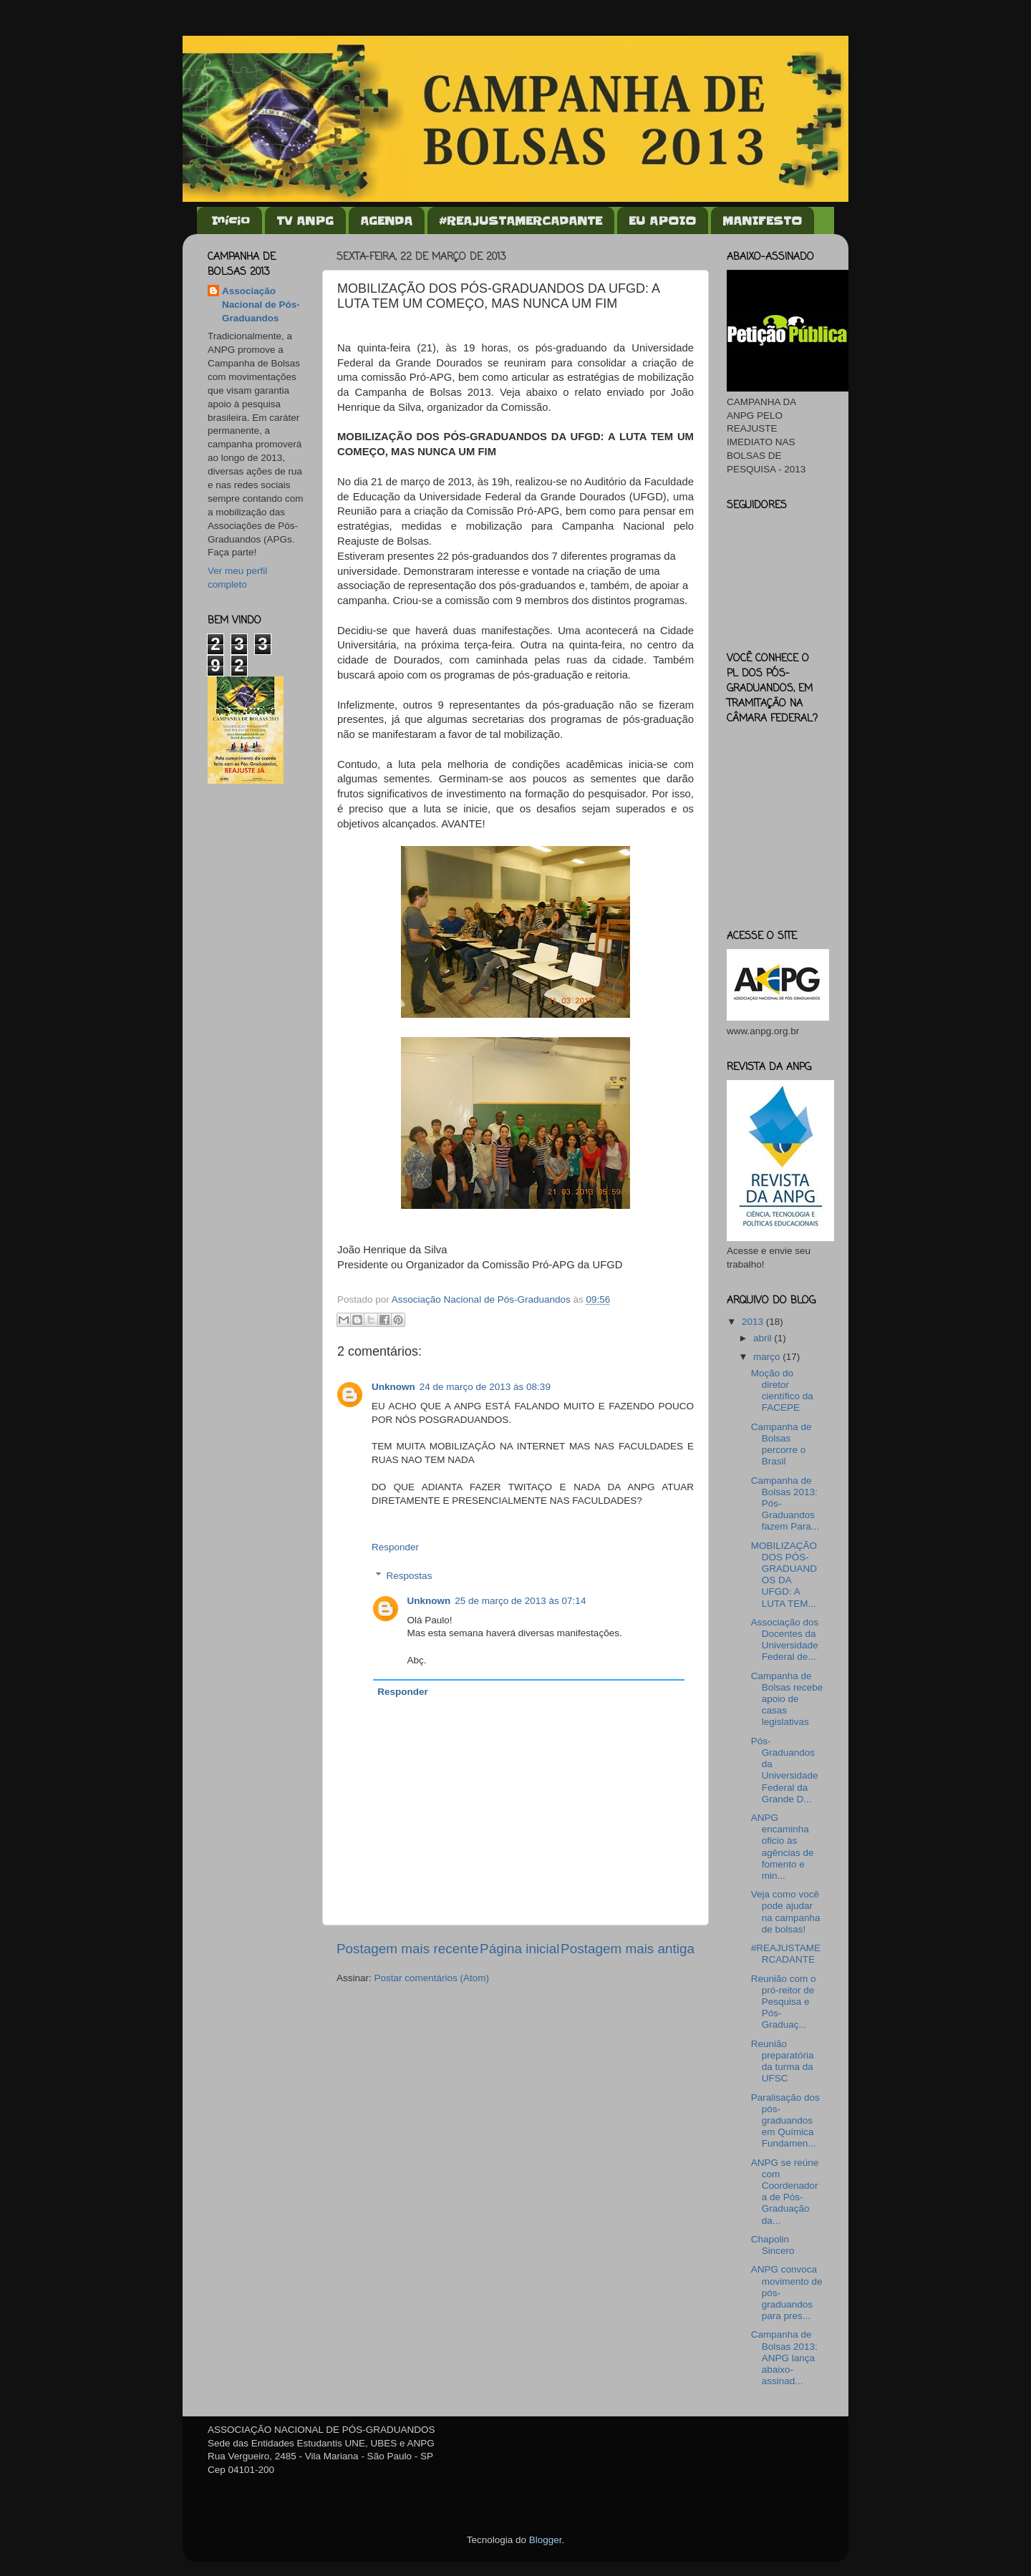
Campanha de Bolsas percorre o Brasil (781, 1444)
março (768, 1356)
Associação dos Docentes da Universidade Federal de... (785, 1640)
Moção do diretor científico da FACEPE (782, 1391)
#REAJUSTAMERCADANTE (520, 220)
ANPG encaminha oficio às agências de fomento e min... (782, 1846)
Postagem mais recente (407, 1948)
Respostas (409, 1575)
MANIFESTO (762, 220)
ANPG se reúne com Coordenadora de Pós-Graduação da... (785, 2191)
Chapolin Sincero (773, 2245)
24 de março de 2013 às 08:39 (485, 1386)
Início (230, 220)
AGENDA (386, 220)
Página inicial (519, 1948)
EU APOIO (662, 220)
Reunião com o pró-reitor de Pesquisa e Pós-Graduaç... (783, 2002)
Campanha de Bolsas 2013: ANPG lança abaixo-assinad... (784, 2357)
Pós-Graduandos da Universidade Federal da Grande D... (784, 1770)
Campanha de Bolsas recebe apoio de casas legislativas (787, 1699)
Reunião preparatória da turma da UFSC (782, 2061)
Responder (395, 1547)
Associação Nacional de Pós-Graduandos (261, 305)
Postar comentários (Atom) (432, 1978)
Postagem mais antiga (627, 1948)
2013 (754, 1321)
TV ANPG (305, 220)
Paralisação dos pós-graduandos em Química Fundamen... (785, 2120)
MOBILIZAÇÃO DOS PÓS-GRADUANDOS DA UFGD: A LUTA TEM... (784, 1574)
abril (763, 1338)
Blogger (545, 2539)
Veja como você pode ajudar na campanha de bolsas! (786, 1912)
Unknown (393, 1386)
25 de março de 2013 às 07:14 (520, 1600)
